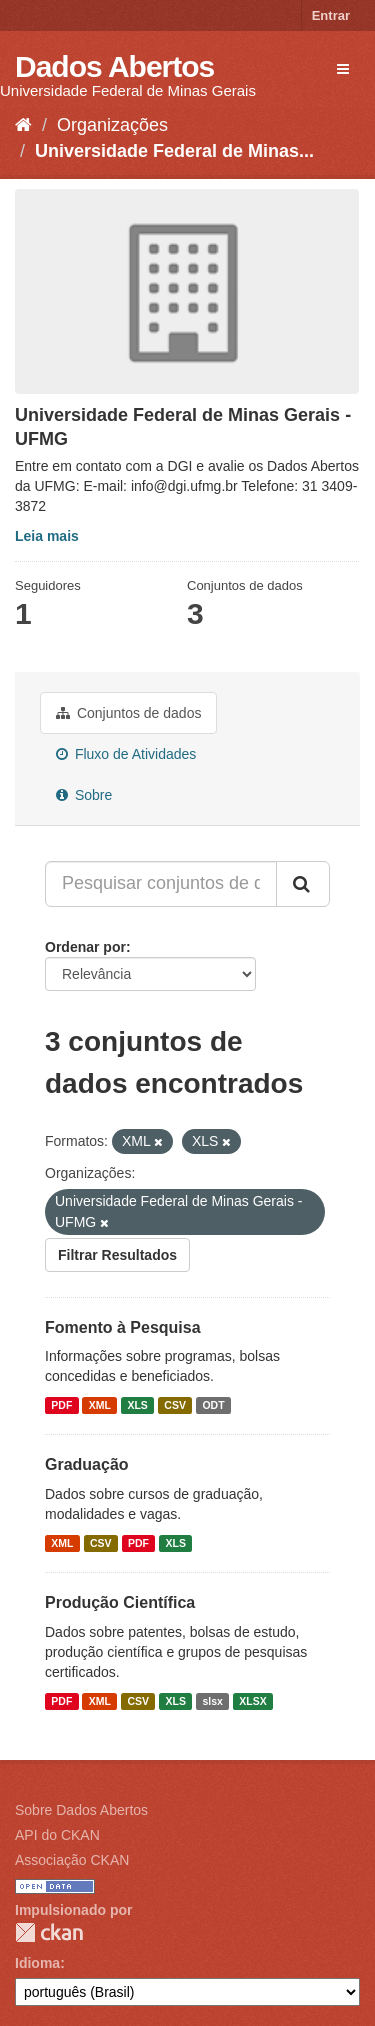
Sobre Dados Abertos (81, 1810)
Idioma (37, 1963)
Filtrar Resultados (117, 1255)
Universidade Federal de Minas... (174, 151)
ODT (213, 1405)
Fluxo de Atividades (126, 754)
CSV (175, 1405)
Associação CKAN (72, 1860)
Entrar (331, 15)
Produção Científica (120, 1602)
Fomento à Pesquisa (123, 1327)
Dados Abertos (114, 66)
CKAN (49, 1932)
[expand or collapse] (343, 69)
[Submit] (303, 884)
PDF (61, 1405)
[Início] (23, 125)
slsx (212, 1701)
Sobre (84, 795)
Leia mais (47, 536)
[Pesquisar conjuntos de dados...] (161, 884)
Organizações (112, 125)
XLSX (252, 1701)
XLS (137, 1405)
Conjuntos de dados (128, 713)
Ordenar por (85, 947)
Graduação (87, 1464)
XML (100, 1405)
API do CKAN (57, 1835)
